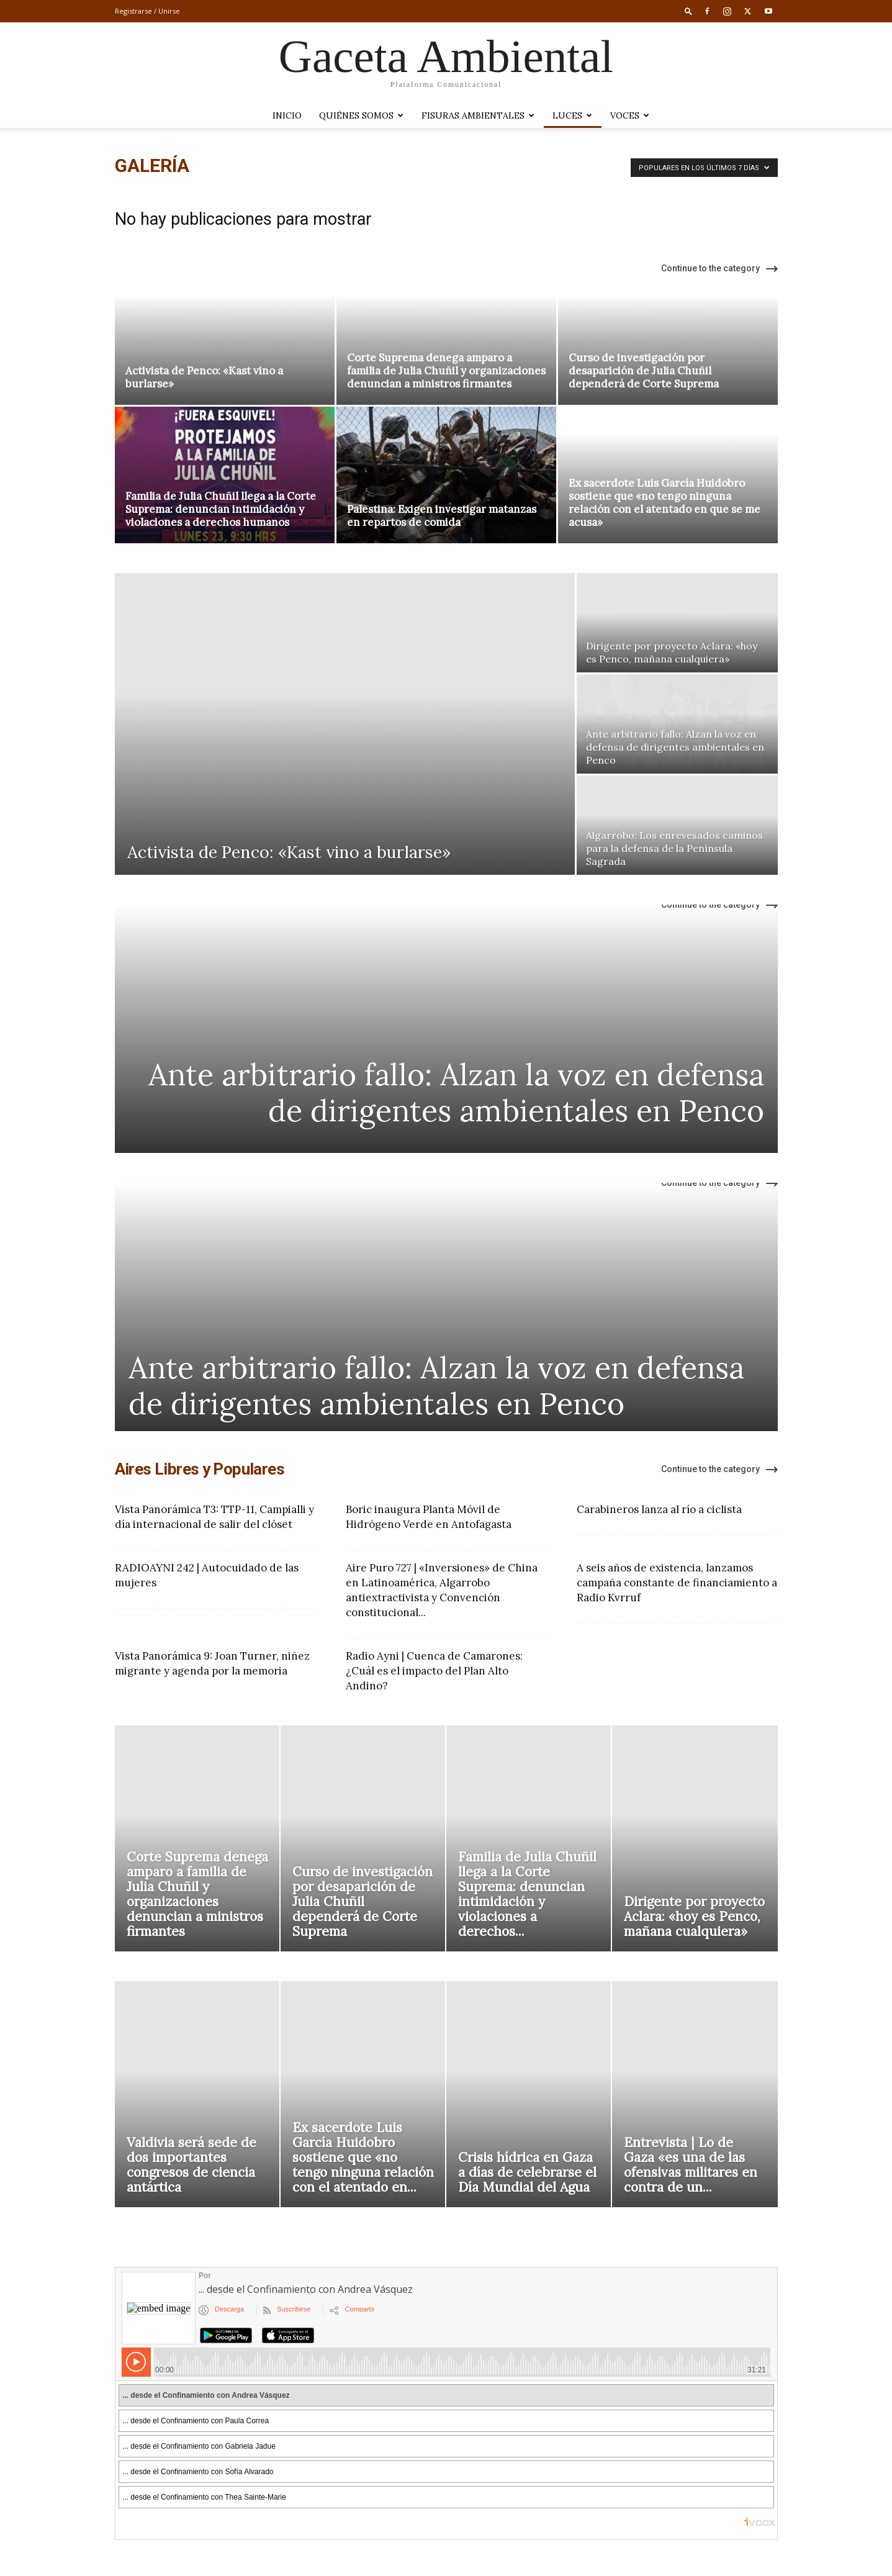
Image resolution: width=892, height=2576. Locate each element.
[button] (688, 11)
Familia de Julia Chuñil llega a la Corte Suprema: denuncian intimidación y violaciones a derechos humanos (220, 509)
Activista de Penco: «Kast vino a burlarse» (204, 377)
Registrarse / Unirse (147, 11)
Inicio (287, 115)
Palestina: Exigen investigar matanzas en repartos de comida (441, 515)
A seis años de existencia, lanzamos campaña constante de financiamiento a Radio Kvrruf (677, 1582)
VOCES (629, 115)
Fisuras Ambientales (477, 115)
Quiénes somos (361, 115)
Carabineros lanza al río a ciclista (659, 1509)
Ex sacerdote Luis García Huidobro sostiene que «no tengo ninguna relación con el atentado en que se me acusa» (664, 502)
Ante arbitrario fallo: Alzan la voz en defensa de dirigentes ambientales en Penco (456, 1092)
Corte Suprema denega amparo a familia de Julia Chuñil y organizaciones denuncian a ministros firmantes (446, 371)
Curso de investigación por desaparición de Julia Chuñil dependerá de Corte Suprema (644, 371)
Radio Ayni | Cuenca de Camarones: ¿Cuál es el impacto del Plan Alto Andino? (434, 1670)
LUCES (572, 115)
